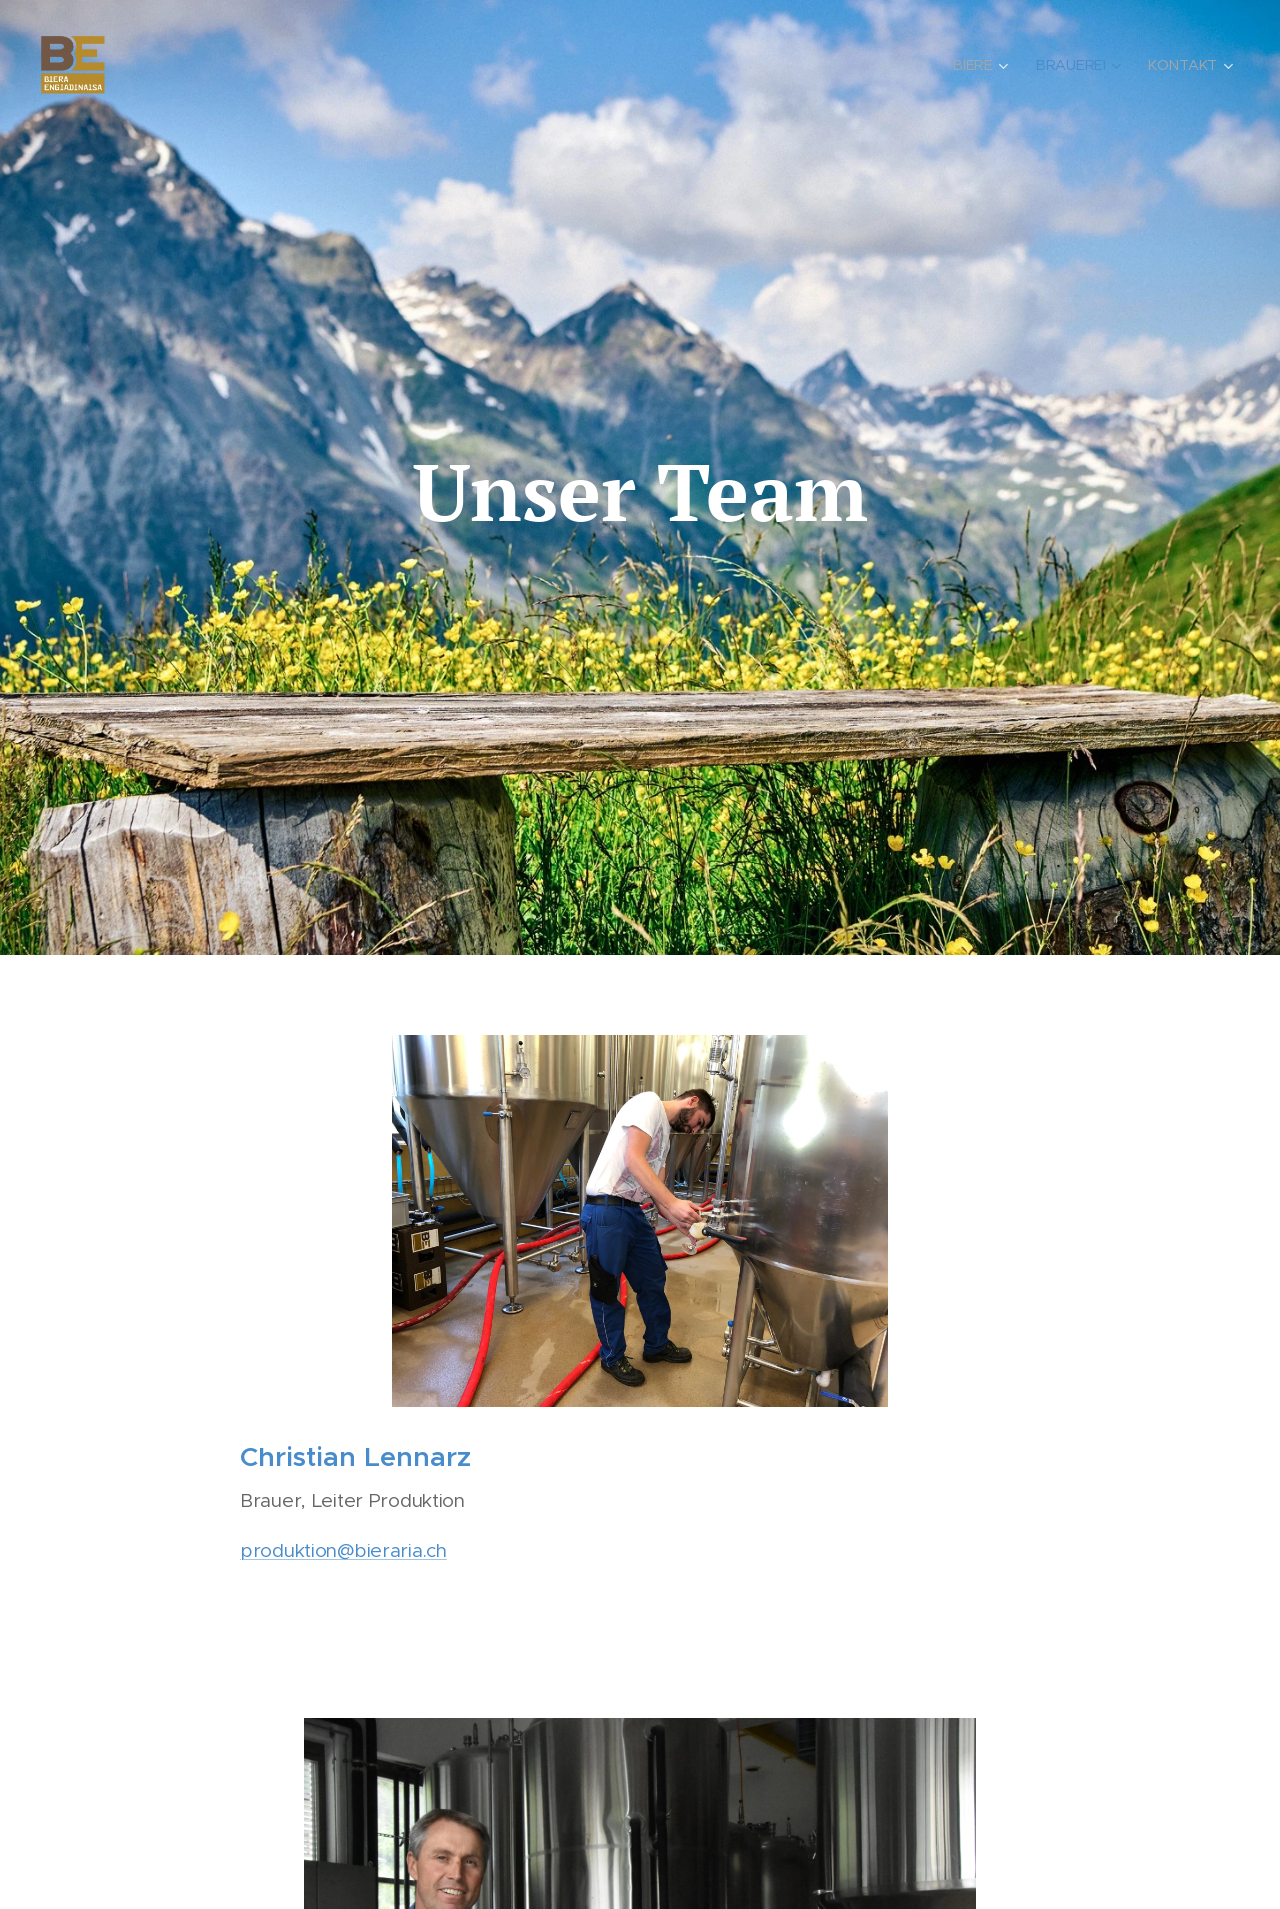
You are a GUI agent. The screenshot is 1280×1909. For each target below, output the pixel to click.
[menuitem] (985, 65)
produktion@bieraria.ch (343, 1549)
